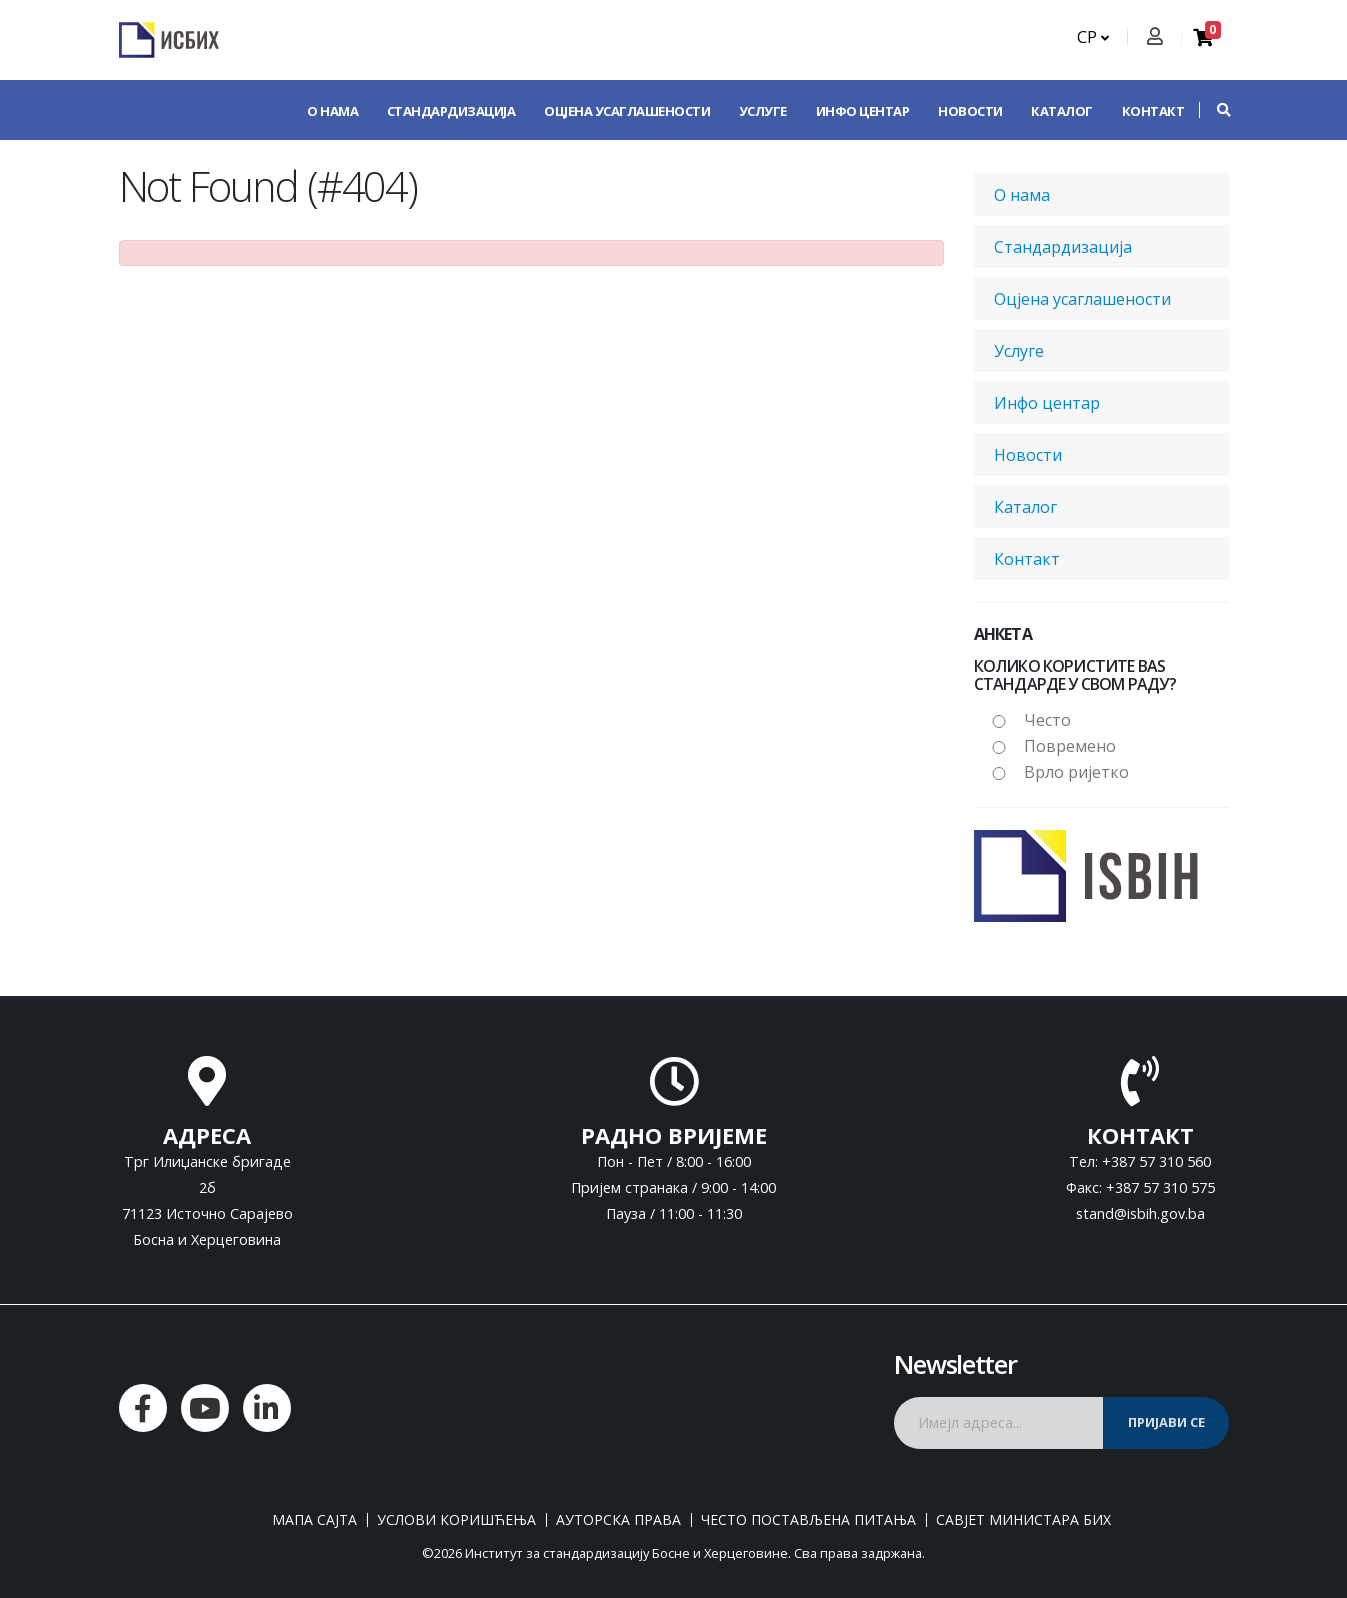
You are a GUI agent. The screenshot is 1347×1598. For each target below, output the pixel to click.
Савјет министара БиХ (1023, 1520)
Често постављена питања (808, 1520)
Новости (970, 111)
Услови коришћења (456, 1520)
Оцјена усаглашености (627, 111)
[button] (1214, 110)
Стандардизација (451, 111)
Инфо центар (863, 111)
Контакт (1153, 111)
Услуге (763, 111)
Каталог (1062, 111)
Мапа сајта (314, 1520)
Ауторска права (618, 1520)
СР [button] (1093, 37)
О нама (332, 111)
